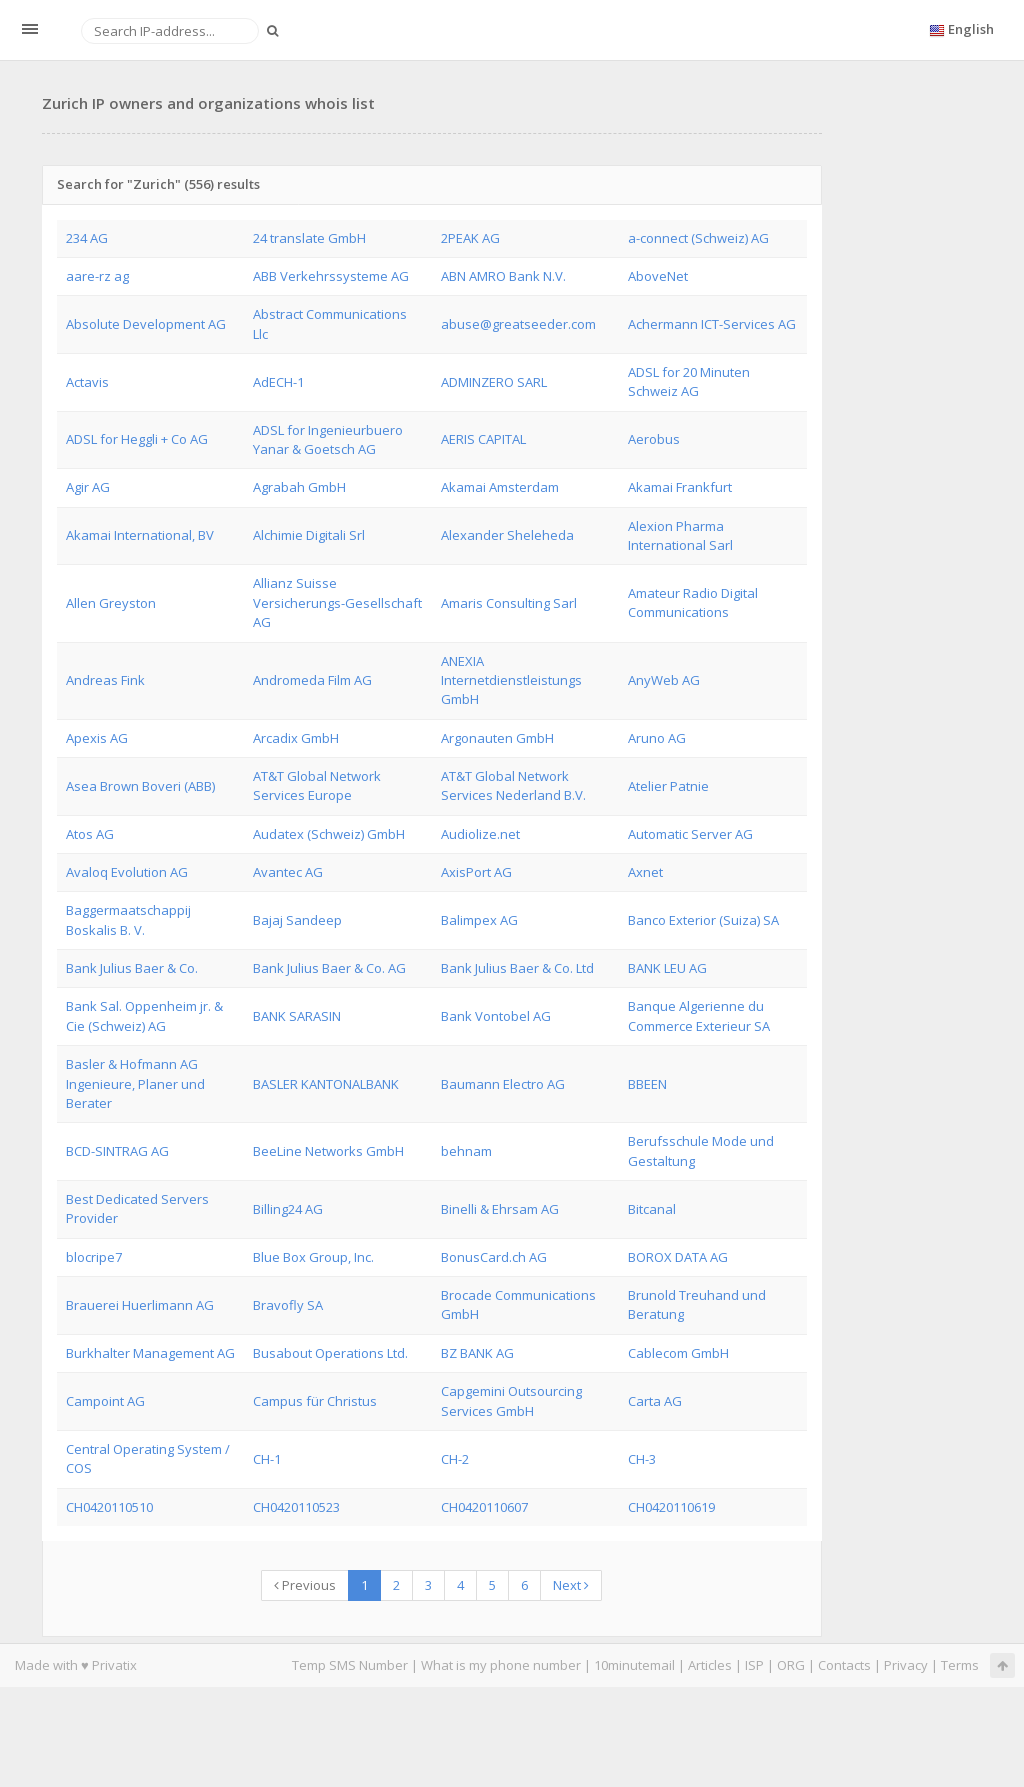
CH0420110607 (484, 1507)
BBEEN (647, 1084)
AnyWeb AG (664, 680)
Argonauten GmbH (497, 738)
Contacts (844, 1665)
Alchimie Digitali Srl (309, 535)
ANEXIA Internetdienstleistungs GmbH (511, 680)
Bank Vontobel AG (496, 1016)
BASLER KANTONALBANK (326, 1084)
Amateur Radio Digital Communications (693, 602)
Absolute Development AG (146, 324)
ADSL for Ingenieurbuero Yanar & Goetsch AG (328, 439)
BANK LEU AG (667, 968)
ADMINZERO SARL (494, 382)
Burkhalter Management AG (150, 1353)
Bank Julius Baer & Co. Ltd (517, 968)
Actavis (87, 382)
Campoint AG (105, 1401)
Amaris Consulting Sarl (509, 603)
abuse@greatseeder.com (518, 324)
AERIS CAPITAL (483, 439)
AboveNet (658, 276)
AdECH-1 (278, 382)
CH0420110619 (671, 1507)
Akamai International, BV (140, 535)
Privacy (906, 1665)
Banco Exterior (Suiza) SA (703, 920)
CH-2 (455, 1459)
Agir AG (88, 487)
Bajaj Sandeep (297, 920)
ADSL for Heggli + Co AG (137, 439)
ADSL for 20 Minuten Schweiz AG (689, 381)
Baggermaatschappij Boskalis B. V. (128, 919)
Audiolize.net (480, 834)
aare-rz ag (97, 276)
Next (571, 1585)
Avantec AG (288, 872)
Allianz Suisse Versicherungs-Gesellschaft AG (337, 602)
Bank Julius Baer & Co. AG (329, 968)
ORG (791, 1665)
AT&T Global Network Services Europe (317, 785)
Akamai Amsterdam (500, 487)
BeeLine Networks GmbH (328, 1151)
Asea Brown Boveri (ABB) (140, 786)
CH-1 (267, 1459)
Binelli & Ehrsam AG (500, 1209)
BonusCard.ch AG (494, 1257)
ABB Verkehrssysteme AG (331, 276)
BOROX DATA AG (678, 1257)
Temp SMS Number (350, 1665)
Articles (710, 1665)
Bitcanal (652, 1209)
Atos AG (90, 834)
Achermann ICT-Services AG (712, 324)
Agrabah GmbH (299, 487)
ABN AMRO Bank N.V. (503, 276)
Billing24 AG (288, 1209)
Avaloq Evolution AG (127, 872)
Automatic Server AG (690, 834)
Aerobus (654, 439)
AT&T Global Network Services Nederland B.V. (513, 785)
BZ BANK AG (477, 1353)
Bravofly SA (288, 1305)
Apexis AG (97, 738)
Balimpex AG (479, 920)
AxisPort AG (476, 872)
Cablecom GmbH (678, 1353)
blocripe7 (94, 1257)
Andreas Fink (105, 680)
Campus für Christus (315, 1401)
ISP (754, 1665)
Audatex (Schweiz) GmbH (329, 834)
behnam (466, 1151)
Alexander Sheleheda (507, 535)
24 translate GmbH (309, 238)
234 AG (87, 238)
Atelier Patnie (668, 786)
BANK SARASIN (297, 1016)
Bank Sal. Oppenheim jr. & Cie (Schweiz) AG (144, 1015)
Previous (305, 1585)
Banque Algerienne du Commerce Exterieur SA (699, 1015)
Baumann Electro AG (503, 1084)
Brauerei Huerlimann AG (140, 1305)
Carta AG (655, 1401)
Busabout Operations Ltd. (330, 1353)
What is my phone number (501, 1665)
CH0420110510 (109, 1507)
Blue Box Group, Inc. (313, 1257)
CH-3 (642, 1459)
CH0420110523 (296, 1507)
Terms (960, 1665)
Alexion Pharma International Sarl (680, 535)
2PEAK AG (470, 238)
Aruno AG (657, 738)
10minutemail (634, 1665)
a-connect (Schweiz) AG (698, 238)
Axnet (645, 872)
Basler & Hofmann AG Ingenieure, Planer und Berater (135, 1083)
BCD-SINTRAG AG (117, 1151)
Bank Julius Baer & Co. (132, 968)
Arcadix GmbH (296, 738)
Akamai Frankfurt (680, 487)
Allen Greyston (111, 603)
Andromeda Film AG (312, 680)
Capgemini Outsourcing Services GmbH (511, 1400)
